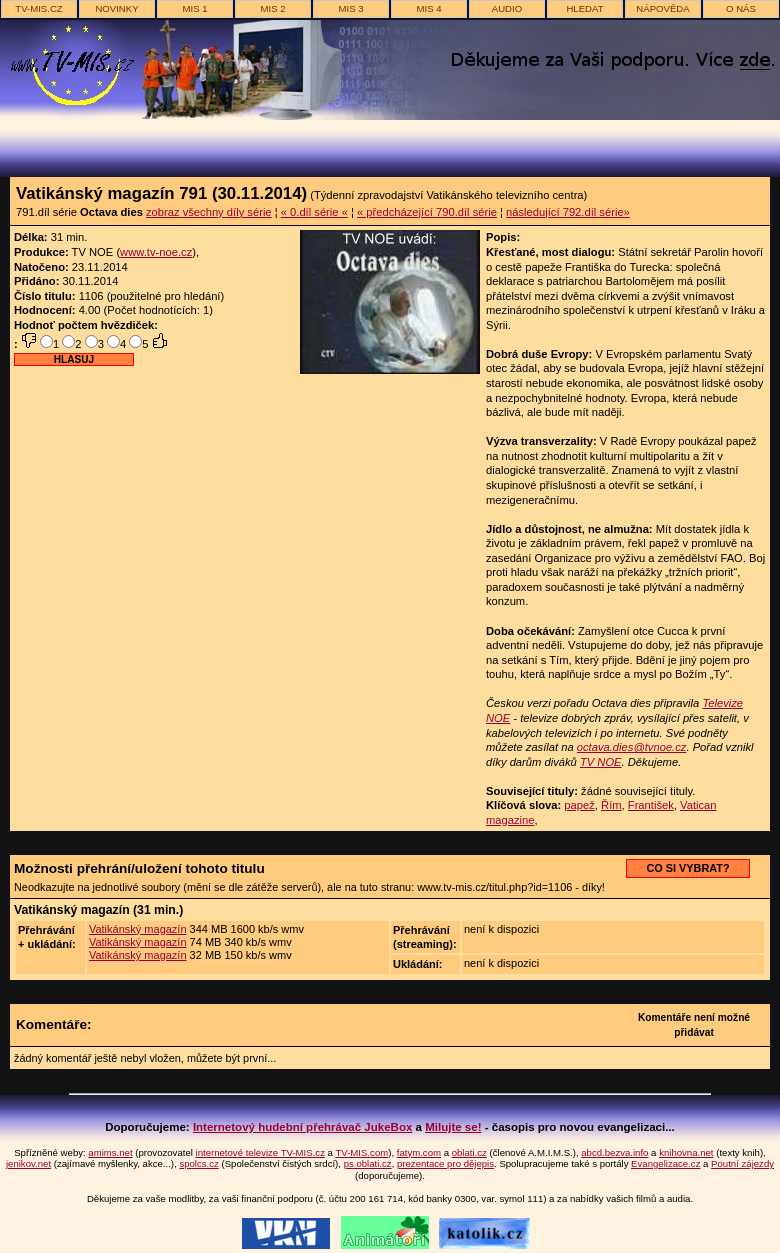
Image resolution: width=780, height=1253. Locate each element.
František (651, 805)
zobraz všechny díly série (209, 212)
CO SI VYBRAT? (687, 868)
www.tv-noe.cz (156, 252)
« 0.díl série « (314, 212)
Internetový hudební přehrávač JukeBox (303, 1127)
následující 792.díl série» (568, 212)
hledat (584, 8)
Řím (611, 805)
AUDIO (507, 8)
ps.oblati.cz (368, 1163)
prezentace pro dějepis (445, 1163)
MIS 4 (428, 8)
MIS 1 (194, 8)
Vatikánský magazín (138, 929)
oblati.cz (469, 1152)
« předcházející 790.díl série (427, 212)
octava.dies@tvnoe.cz (632, 747)
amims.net (110, 1152)
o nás (741, 8)
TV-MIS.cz (38, 8)
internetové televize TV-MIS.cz (260, 1152)
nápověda (662, 8)
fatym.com (419, 1152)
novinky (116, 8)
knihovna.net (686, 1152)
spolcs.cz (198, 1163)
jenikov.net (28, 1163)
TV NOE (601, 762)
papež (579, 805)
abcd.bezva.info (614, 1152)
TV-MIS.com (361, 1152)
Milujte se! (453, 1127)
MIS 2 (272, 8)
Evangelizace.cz (665, 1163)
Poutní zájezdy (742, 1163)
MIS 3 (350, 8)
